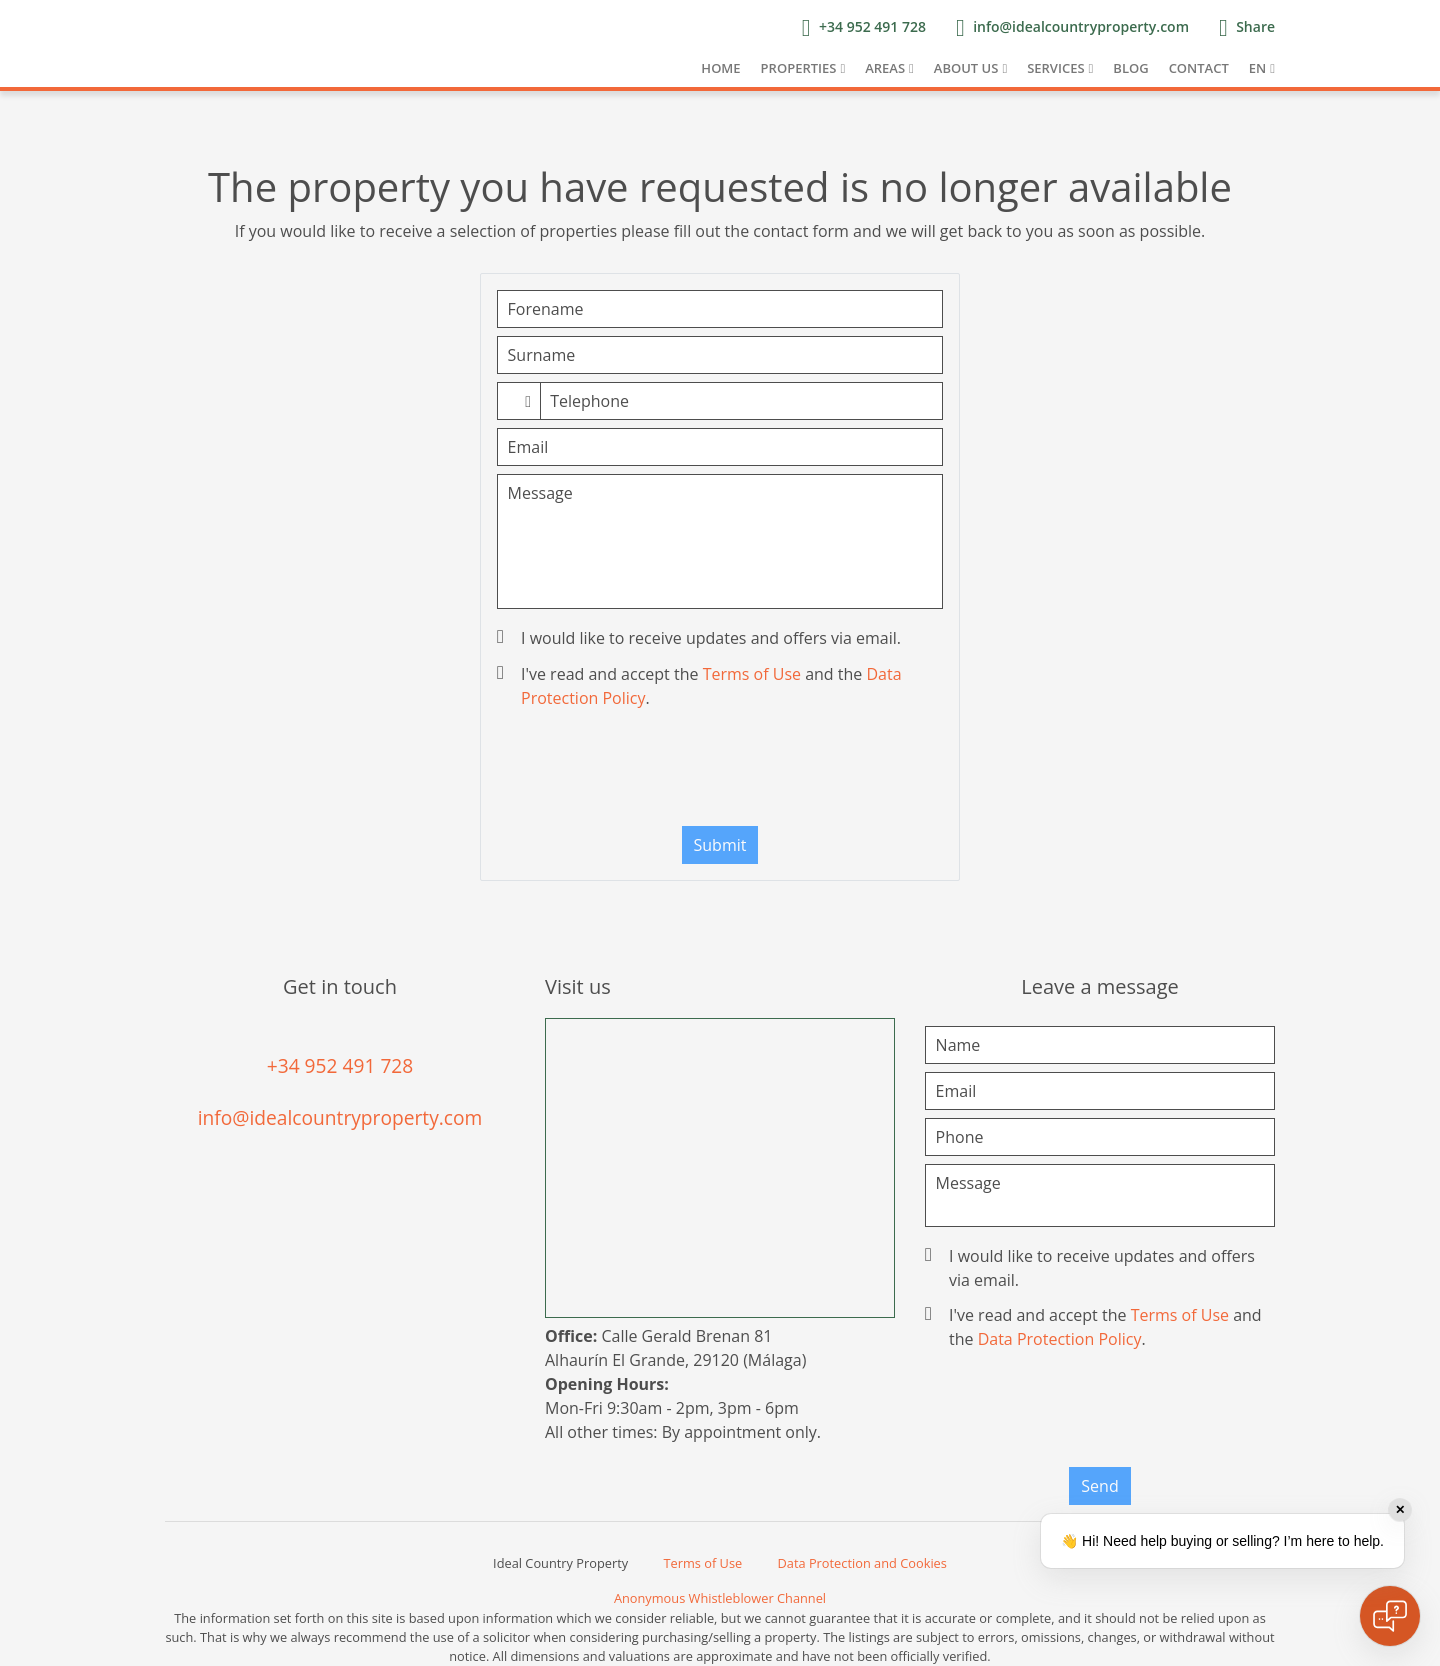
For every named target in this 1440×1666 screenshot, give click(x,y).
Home (720, 68)
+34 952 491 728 (340, 1065)
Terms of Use (752, 674)
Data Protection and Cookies (862, 1563)
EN (1257, 68)
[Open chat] (1390, 1616)
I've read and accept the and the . (701, 686)
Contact (1199, 68)
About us (966, 68)
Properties (799, 68)
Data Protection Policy (1060, 1339)
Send (1099, 1486)
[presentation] (720, 772)
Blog (1130, 68)
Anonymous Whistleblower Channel (720, 1598)
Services (1055, 68)
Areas (885, 68)
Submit (720, 845)
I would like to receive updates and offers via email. (701, 638)
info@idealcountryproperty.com (340, 1117)
